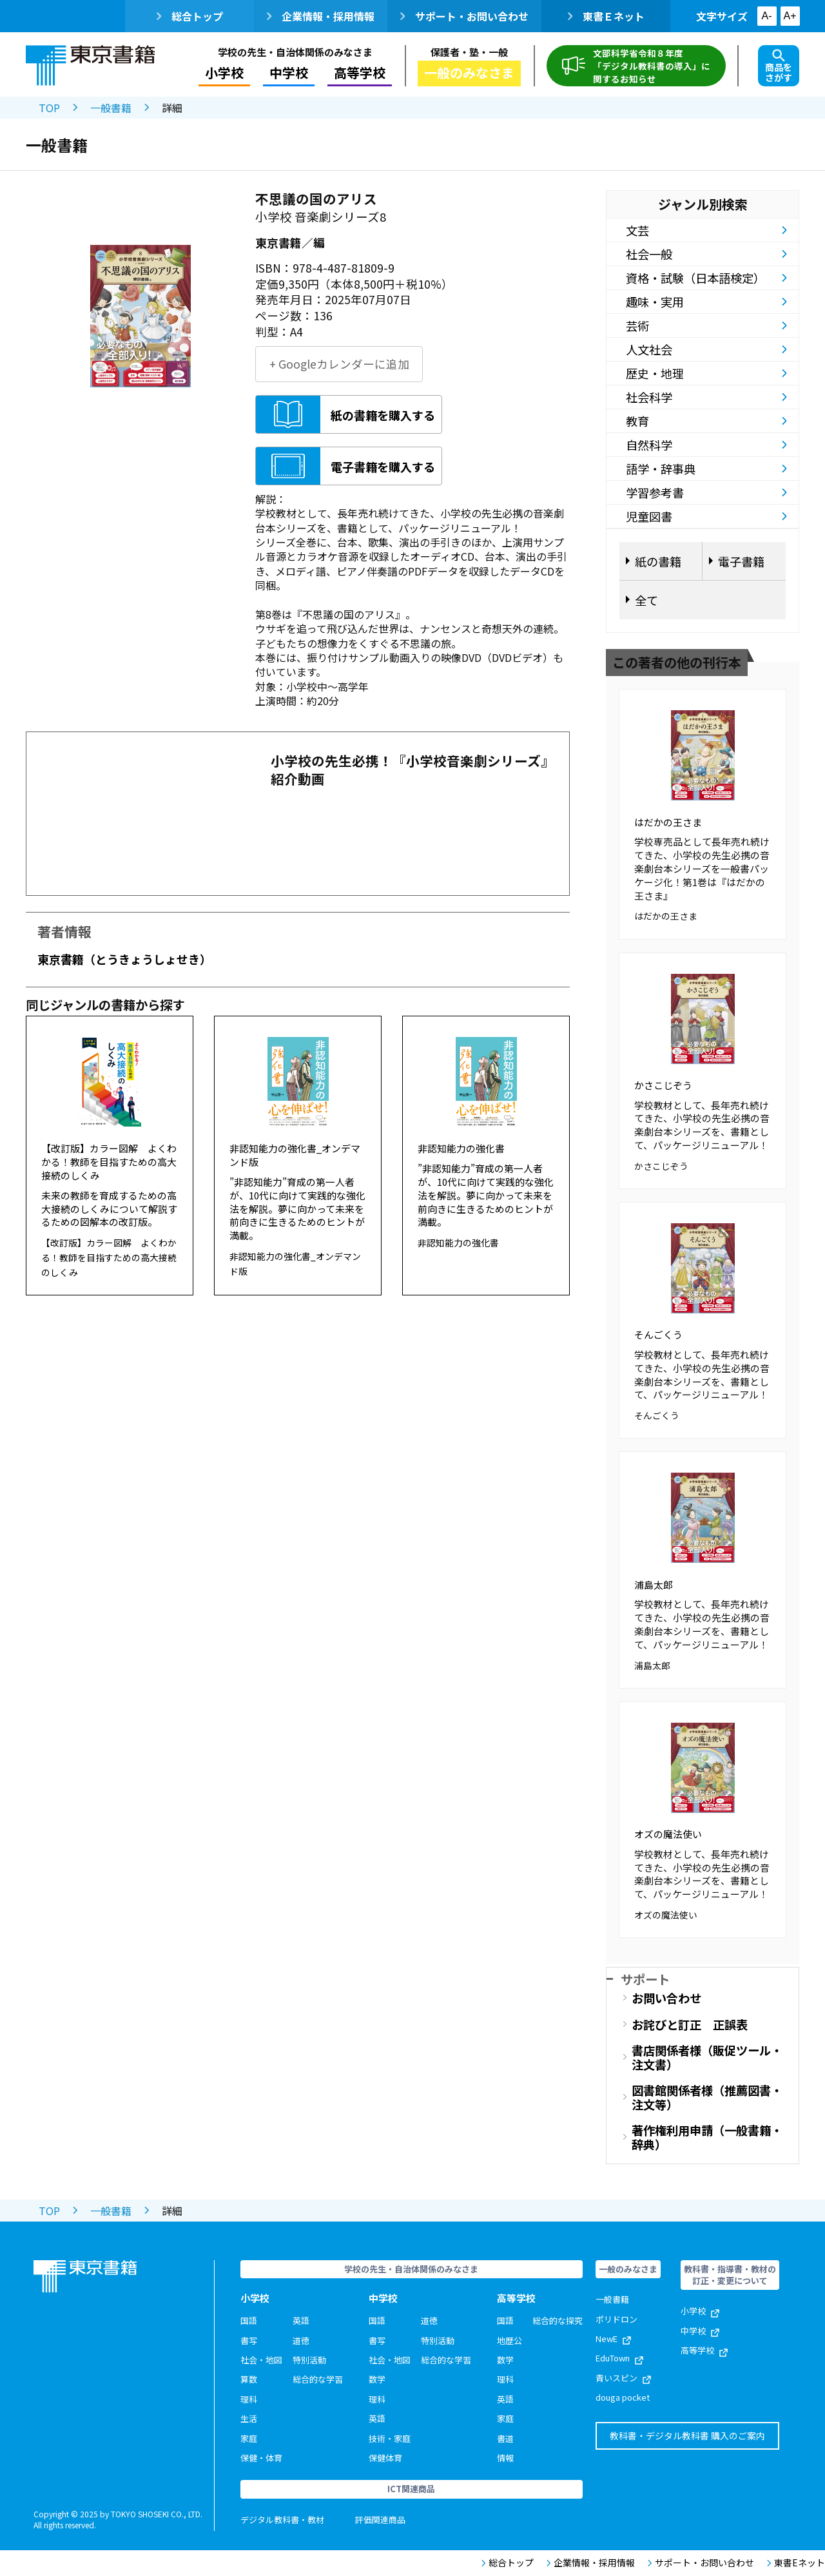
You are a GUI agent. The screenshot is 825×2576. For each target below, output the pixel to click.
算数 (248, 2379)
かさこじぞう (663, 1085)
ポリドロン (616, 2319)
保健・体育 (261, 2458)
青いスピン (623, 2378)
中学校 (288, 72)
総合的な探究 (557, 2320)
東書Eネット (796, 2563)
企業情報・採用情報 (320, 16)
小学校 (224, 72)
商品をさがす (778, 66)
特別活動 (309, 2360)
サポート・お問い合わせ (464, 16)
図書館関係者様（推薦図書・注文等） (707, 2097)
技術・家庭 (390, 2438)
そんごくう (658, 1334)
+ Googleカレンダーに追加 (339, 364)
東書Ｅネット (606, 16)
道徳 (301, 2340)
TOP (49, 108)
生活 (248, 2418)
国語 (248, 2320)
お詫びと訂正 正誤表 (690, 2024)
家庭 (248, 2438)
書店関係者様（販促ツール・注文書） (707, 2057)
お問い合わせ (666, 1998)
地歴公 (509, 2340)
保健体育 (385, 2458)
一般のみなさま (469, 72)
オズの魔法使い (668, 1834)
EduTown (619, 2358)
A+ (789, 15)
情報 (505, 2458)
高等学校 (359, 72)
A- (767, 15)
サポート (645, 1979)
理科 (248, 2399)
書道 (505, 2438)
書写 (248, 2340)
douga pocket (623, 2397)
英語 (301, 2320)
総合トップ (190, 16)
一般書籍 (110, 108)
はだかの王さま (668, 822)
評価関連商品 (380, 2519)
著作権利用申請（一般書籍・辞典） (707, 2137)
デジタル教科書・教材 (282, 2519)
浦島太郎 (653, 1584)
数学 (377, 2379)
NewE (613, 2338)
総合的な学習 (318, 2379)
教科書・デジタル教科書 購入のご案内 (687, 2435)
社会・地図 (261, 2360)
